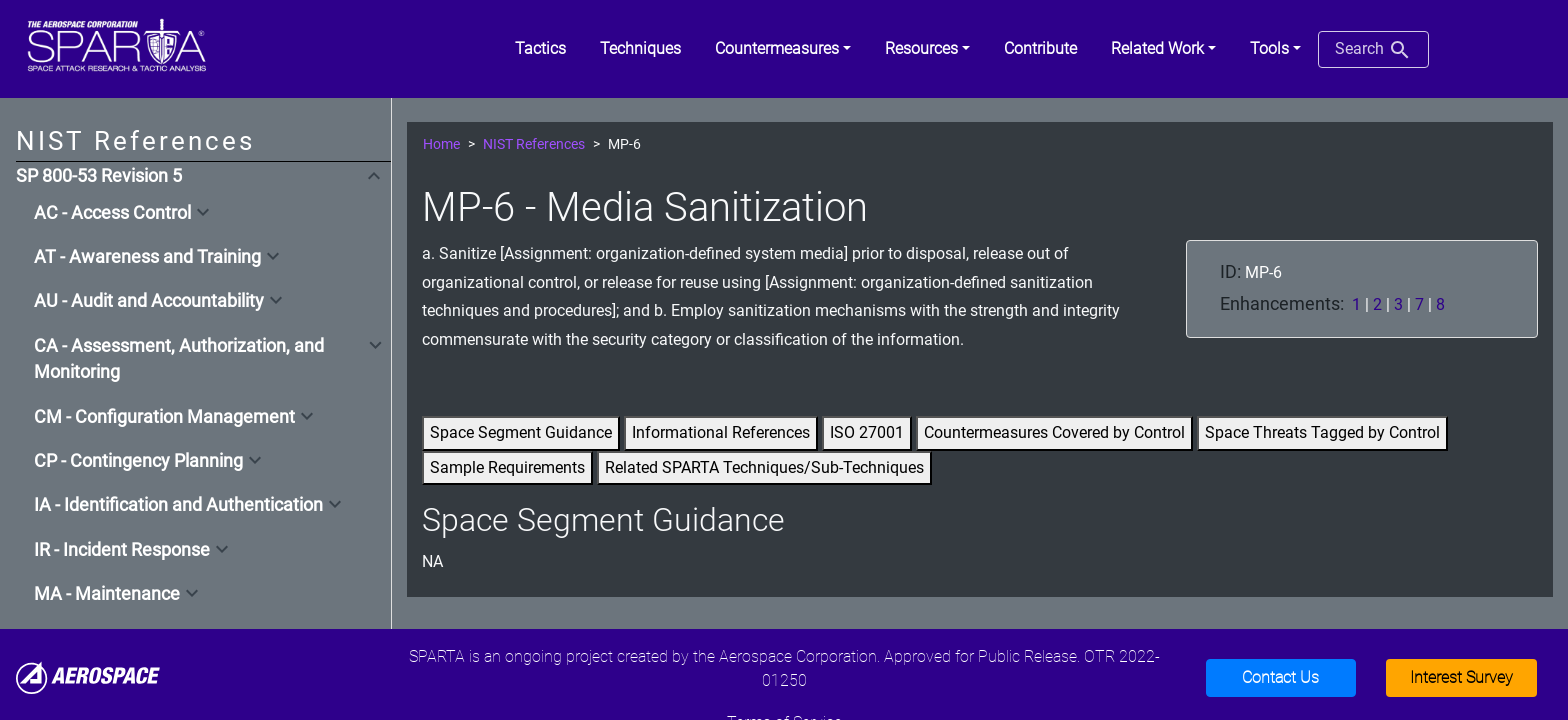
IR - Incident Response (122, 550)
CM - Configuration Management (164, 417)
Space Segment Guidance (521, 432)
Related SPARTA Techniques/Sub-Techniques (764, 467)
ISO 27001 (867, 432)
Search (1373, 50)
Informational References (721, 432)
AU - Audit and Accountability (149, 301)
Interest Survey (1461, 677)
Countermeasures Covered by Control (1054, 432)
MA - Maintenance (107, 594)
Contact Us (1280, 677)
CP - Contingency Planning (138, 461)
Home (441, 144)
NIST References (534, 144)
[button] (783, 49)
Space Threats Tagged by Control (1322, 432)
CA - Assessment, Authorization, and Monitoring (179, 359)
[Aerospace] (88, 676)
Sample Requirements (507, 467)
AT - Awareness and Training (147, 257)
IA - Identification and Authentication (178, 505)
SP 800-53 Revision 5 (99, 176)
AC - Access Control (112, 213)
